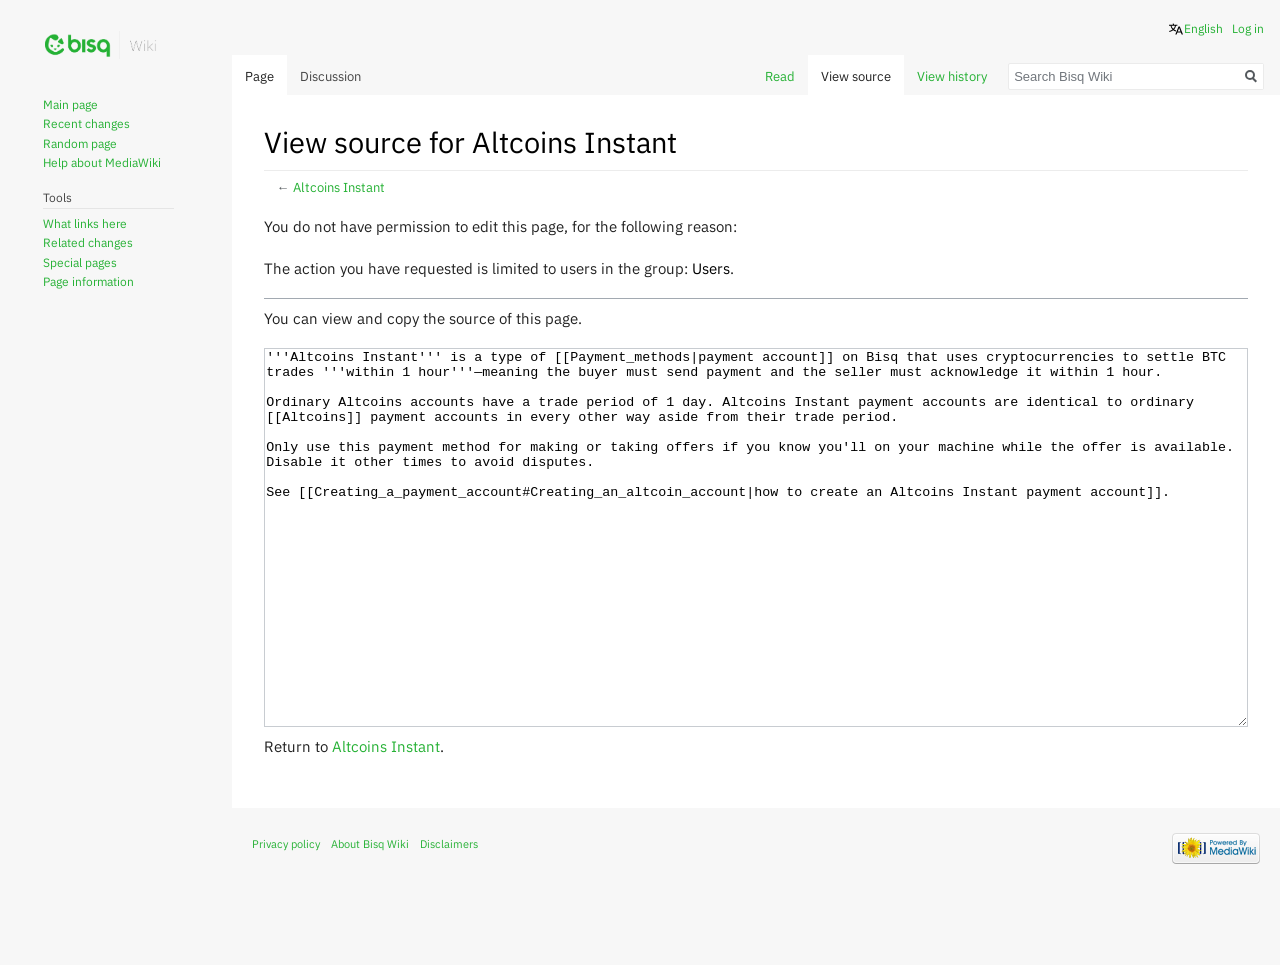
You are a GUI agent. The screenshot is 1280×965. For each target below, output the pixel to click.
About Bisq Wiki (370, 919)
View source (856, 76)
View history (952, 76)
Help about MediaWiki (102, 162)
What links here (85, 223)
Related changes (88, 242)
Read (780, 76)
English (1203, 28)
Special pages (80, 262)
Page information (88, 281)
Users (711, 268)
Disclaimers (449, 919)
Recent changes (86, 123)
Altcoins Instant (339, 187)
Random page (80, 143)
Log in (1248, 28)
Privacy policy (286, 919)
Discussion (330, 76)
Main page (70, 104)
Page (259, 76)
